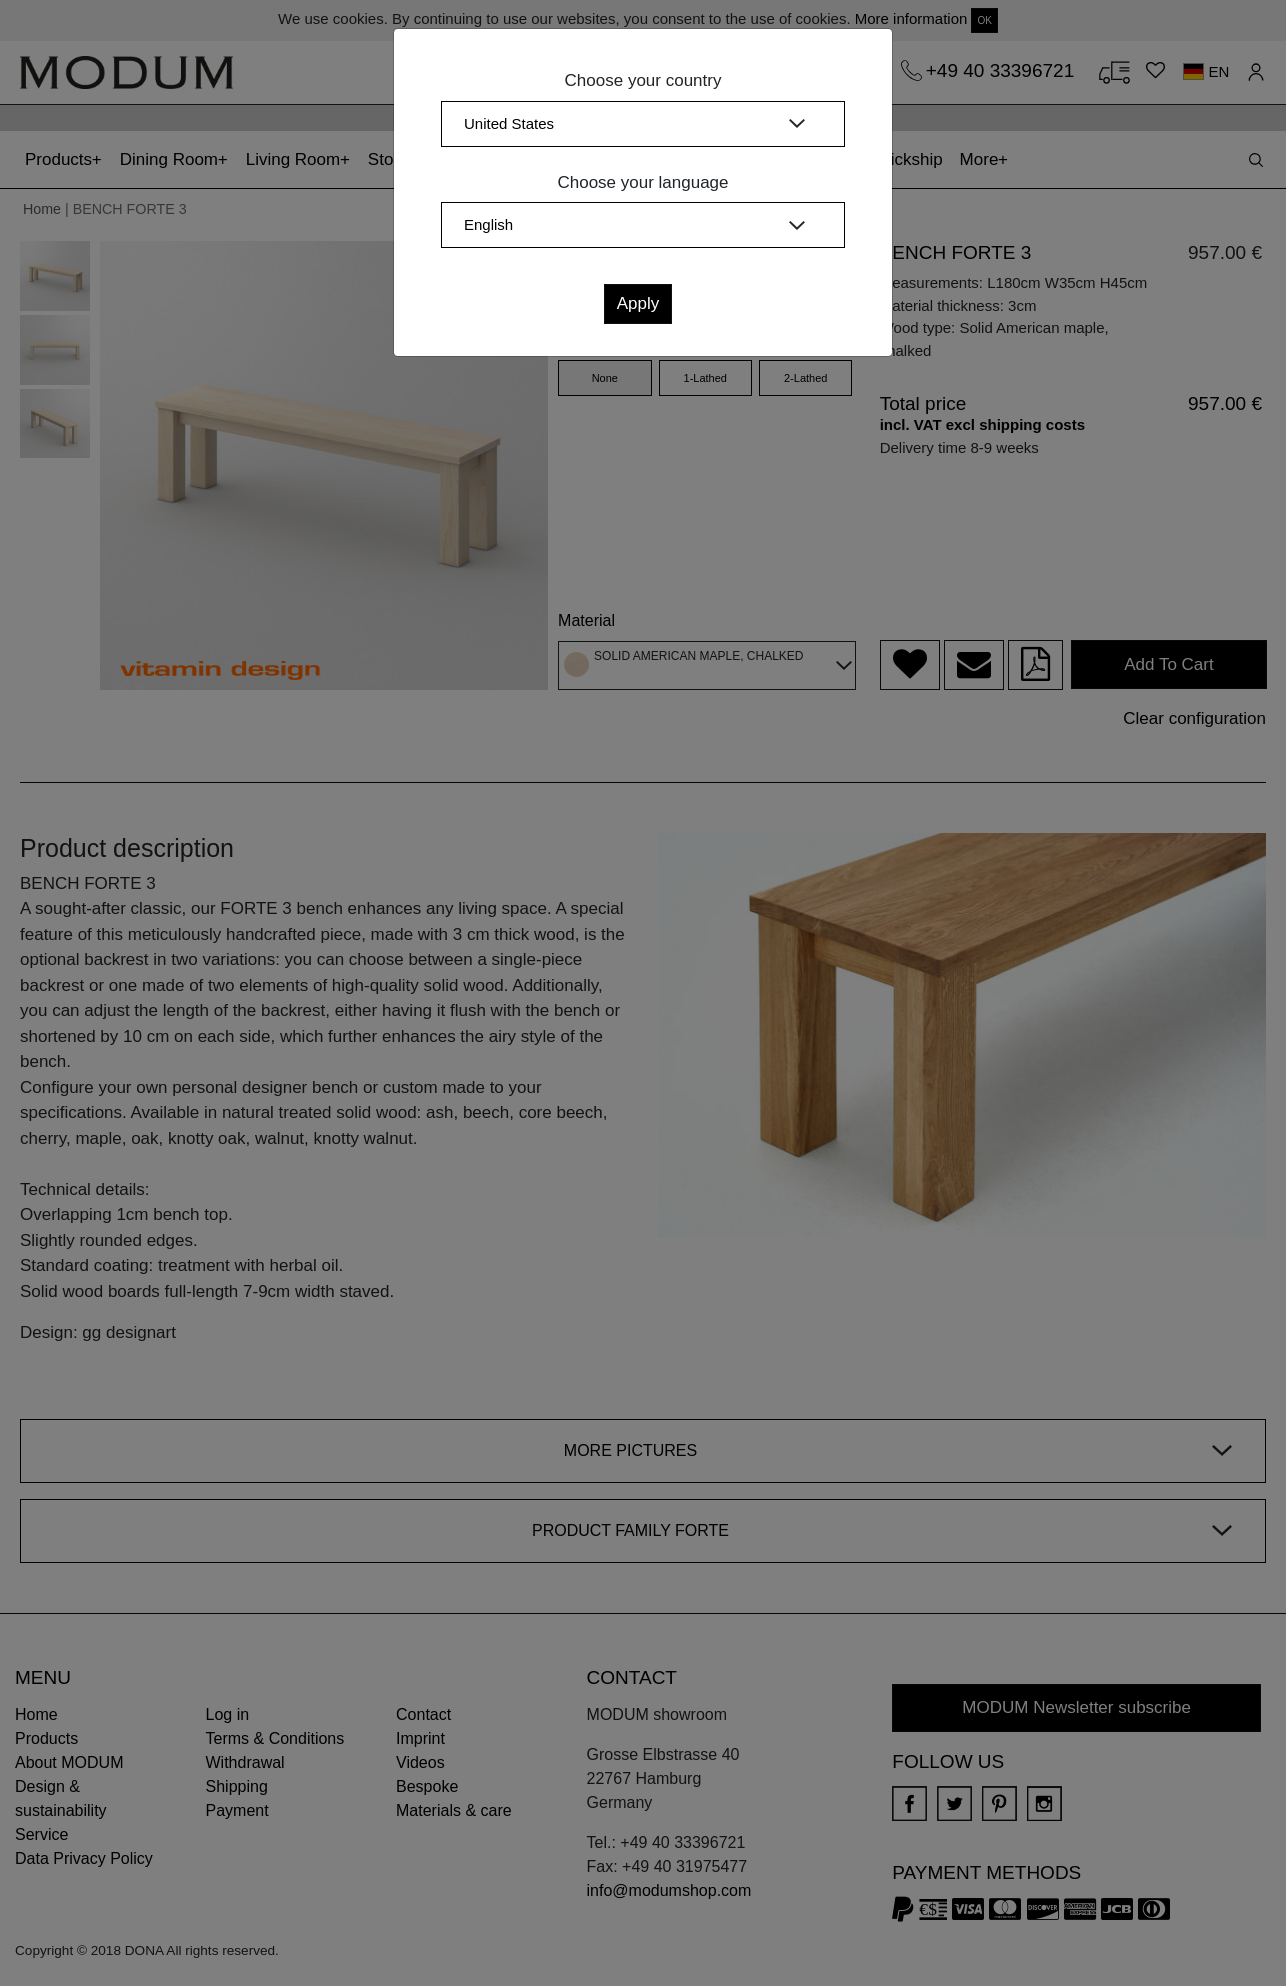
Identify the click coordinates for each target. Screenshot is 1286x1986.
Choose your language (642, 182)
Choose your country (643, 80)
